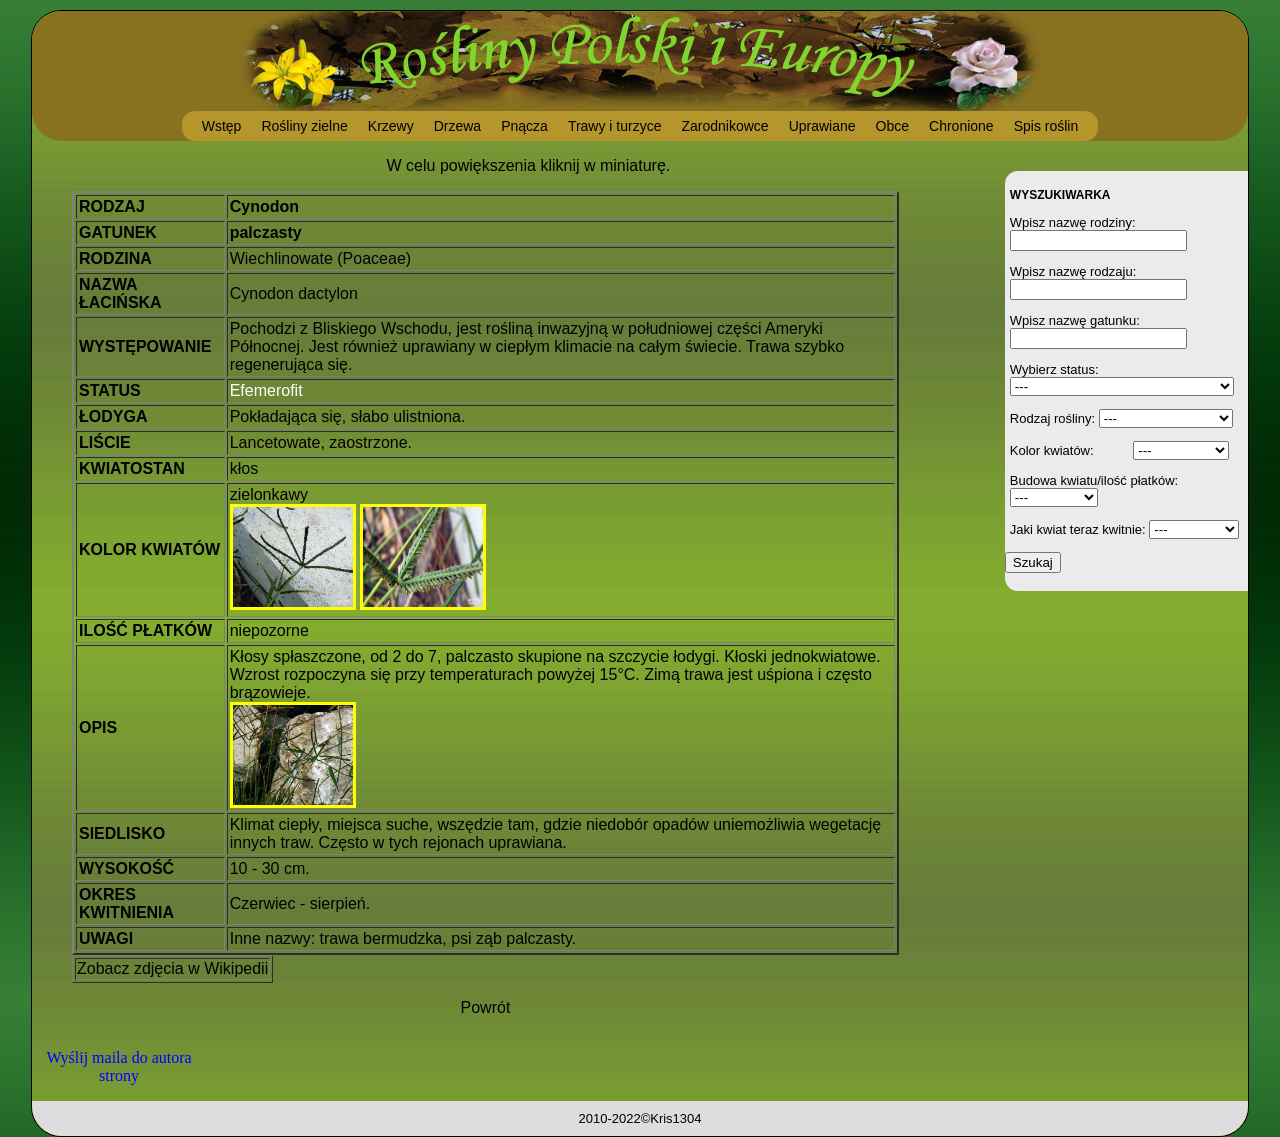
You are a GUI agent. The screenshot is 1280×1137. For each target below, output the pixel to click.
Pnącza (524, 126)
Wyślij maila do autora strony (118, 1066)
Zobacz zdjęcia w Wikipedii (172, 968)
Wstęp (222, 126)
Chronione (961, 126)
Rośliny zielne (304, 126)
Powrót (486, 1007)
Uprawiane (822, 126)
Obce (892, 126)
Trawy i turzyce (615, 126)
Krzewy (391, 126)
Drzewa (457, 126)
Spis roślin (1046, 126)
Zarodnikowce (724, 126)
